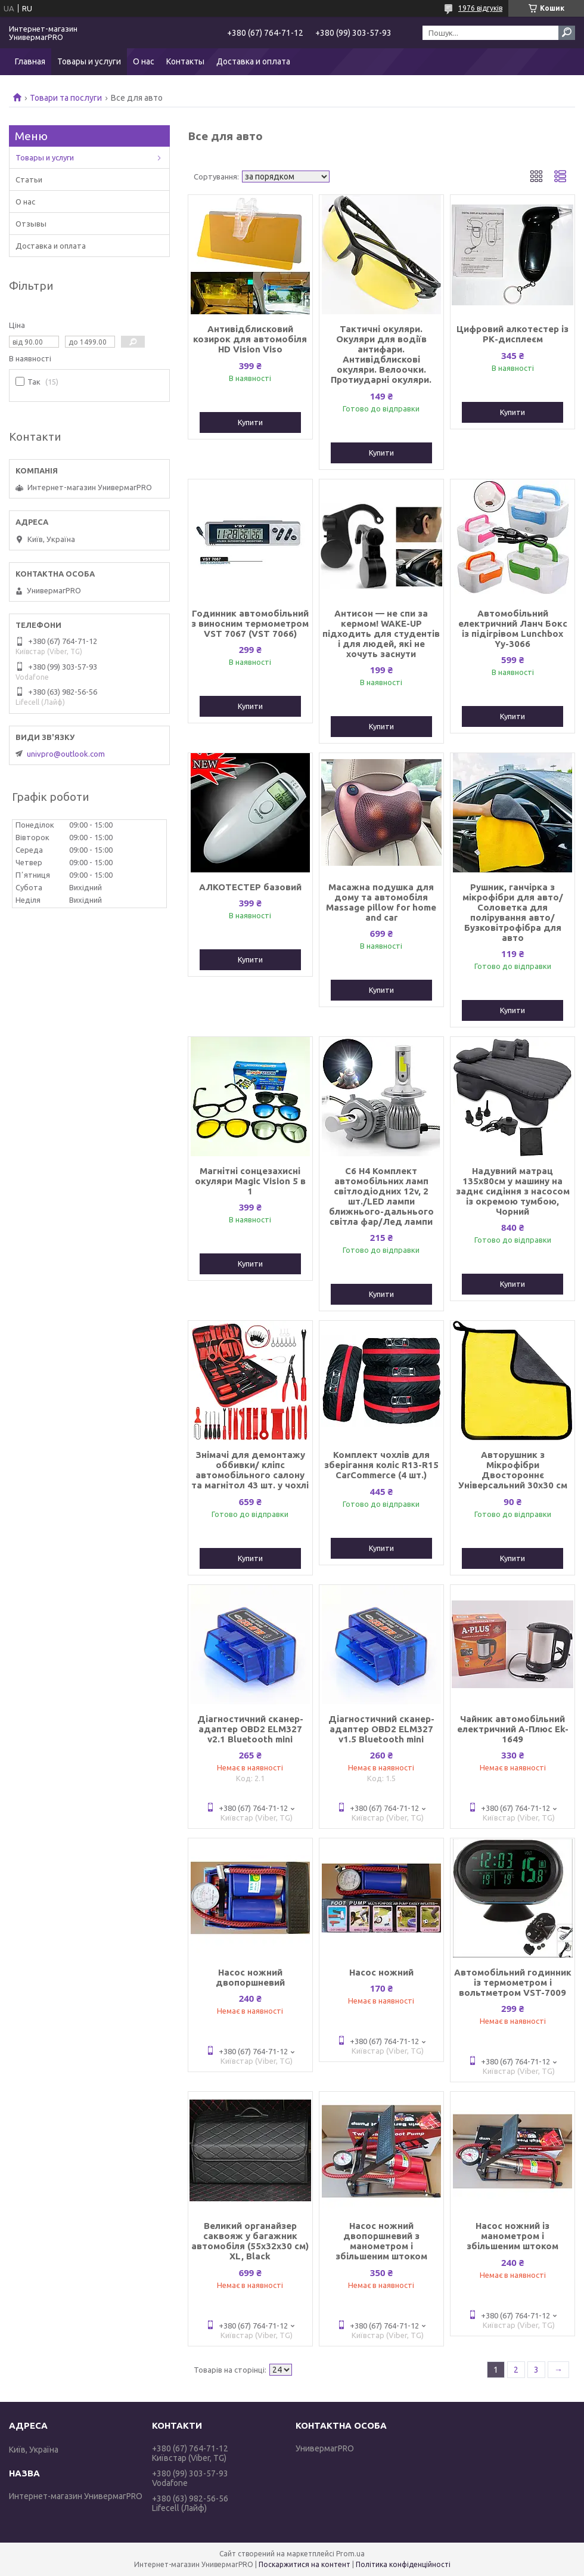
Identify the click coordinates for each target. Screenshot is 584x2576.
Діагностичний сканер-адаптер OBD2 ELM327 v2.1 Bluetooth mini (250, 1729)
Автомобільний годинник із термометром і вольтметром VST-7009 (512, 1982)
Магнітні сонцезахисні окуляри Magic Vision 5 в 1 (250, 1181)
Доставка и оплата (253, 61)
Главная (30, 61)
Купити (250, 422)
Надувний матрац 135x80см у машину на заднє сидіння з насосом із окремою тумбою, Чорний (513, 1191)
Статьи (28, 179)
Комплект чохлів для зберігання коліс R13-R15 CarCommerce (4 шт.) (381, 1465)
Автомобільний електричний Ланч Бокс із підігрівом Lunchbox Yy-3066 (512, 628)
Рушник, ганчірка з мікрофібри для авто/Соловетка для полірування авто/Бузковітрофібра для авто (512, 912)
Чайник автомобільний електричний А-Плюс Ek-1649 (513, 1729)
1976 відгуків (480, 8)
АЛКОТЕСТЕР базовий (250, 887)
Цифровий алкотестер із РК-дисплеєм (512, 334)
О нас (143, 61)
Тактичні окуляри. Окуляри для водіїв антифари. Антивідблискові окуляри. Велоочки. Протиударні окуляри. (381, 354)
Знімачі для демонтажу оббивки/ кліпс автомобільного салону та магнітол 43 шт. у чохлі (250, 1470)
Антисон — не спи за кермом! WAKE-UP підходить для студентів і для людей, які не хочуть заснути (381, 633)
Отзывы (30, 223)
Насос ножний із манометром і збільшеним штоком (512, 2236)
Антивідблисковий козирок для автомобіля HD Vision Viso (250, 339)
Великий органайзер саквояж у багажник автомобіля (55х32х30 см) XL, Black (250, 2241)
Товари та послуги (66, 98)
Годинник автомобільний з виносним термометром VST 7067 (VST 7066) (250, 623)
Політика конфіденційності (403, 2564)
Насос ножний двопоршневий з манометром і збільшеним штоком (381, 2241)
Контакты (185, 61)
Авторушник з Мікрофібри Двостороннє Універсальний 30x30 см (512, 1470)
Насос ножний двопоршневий (250, 1977)
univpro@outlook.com (66, 754)
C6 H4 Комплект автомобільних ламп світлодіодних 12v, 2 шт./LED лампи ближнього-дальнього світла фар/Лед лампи (381, 1196)
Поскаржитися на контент (304, 2564)
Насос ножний (381, 1972)
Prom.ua (350, 2554)
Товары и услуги (89, 61)
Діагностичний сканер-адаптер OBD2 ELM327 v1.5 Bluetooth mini (381, 1729)
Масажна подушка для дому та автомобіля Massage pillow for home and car (381, 902)
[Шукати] (566, 33)
